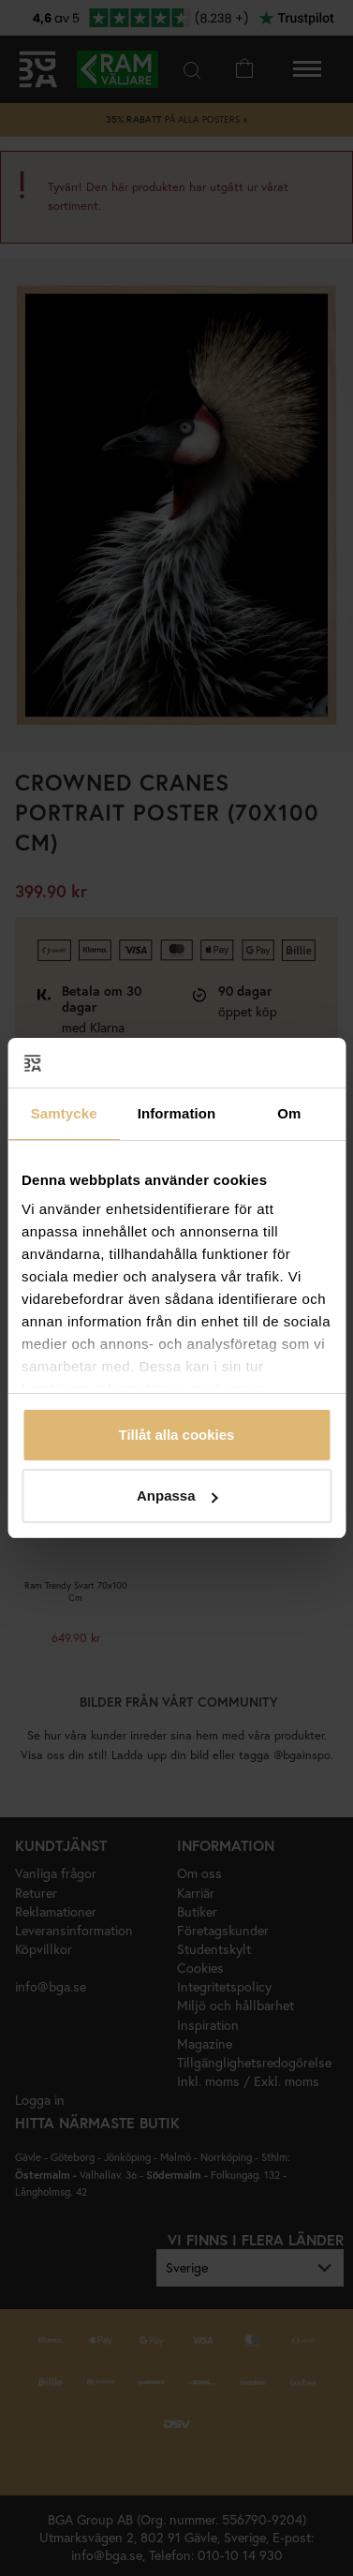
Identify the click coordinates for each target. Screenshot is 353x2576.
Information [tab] (177, 1113)
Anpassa (177, 1495)
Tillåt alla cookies (177, 1435)
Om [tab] (289, 1113)
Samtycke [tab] (64, 1113)
